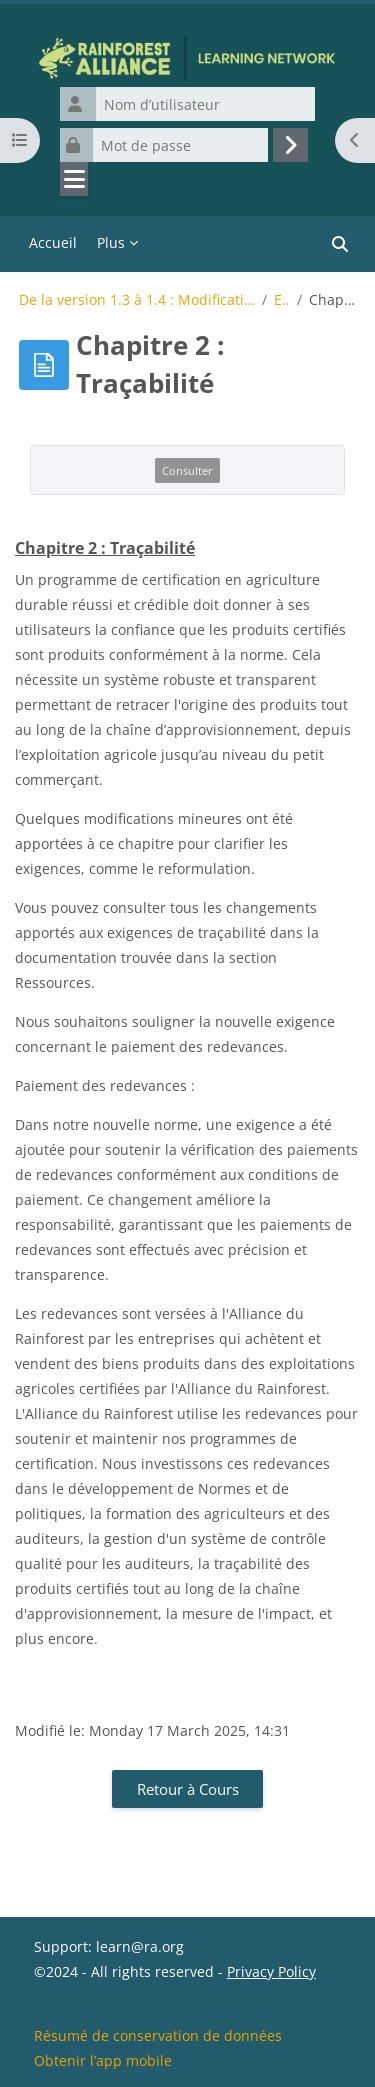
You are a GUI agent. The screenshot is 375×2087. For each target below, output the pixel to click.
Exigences (282, 300)
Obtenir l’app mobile (103, 2060)
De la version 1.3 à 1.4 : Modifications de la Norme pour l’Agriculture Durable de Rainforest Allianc (137, 300)
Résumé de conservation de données (158, 2035)
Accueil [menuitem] (53, 242)
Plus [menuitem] (111, 242)
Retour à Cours (188, 1789)
